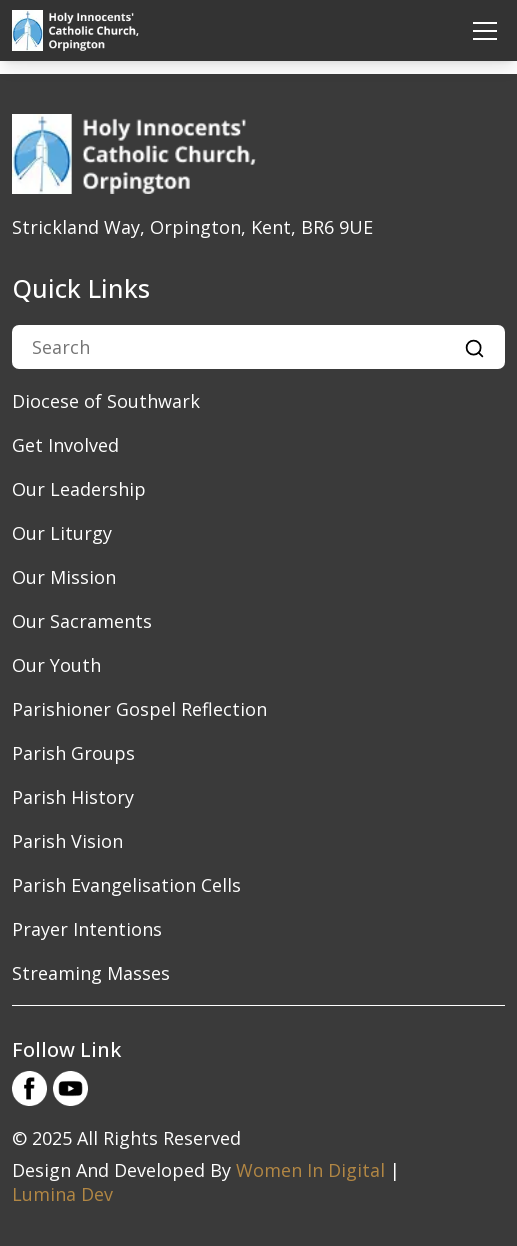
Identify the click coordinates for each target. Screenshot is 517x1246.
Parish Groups (73, 753)
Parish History (73, 797)
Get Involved (65, 445)
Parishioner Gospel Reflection (139, 709)
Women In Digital (310, 1170)
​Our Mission (64, 577)
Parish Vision (67, 841)
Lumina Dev (62, 1194)
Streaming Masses (91, 973)
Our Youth (56, 665)
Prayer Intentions (87, 929)
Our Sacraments (82, 621)
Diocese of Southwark (106, 401)
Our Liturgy (62, 533)
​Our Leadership (79, 489)
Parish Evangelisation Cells (126, 885)
